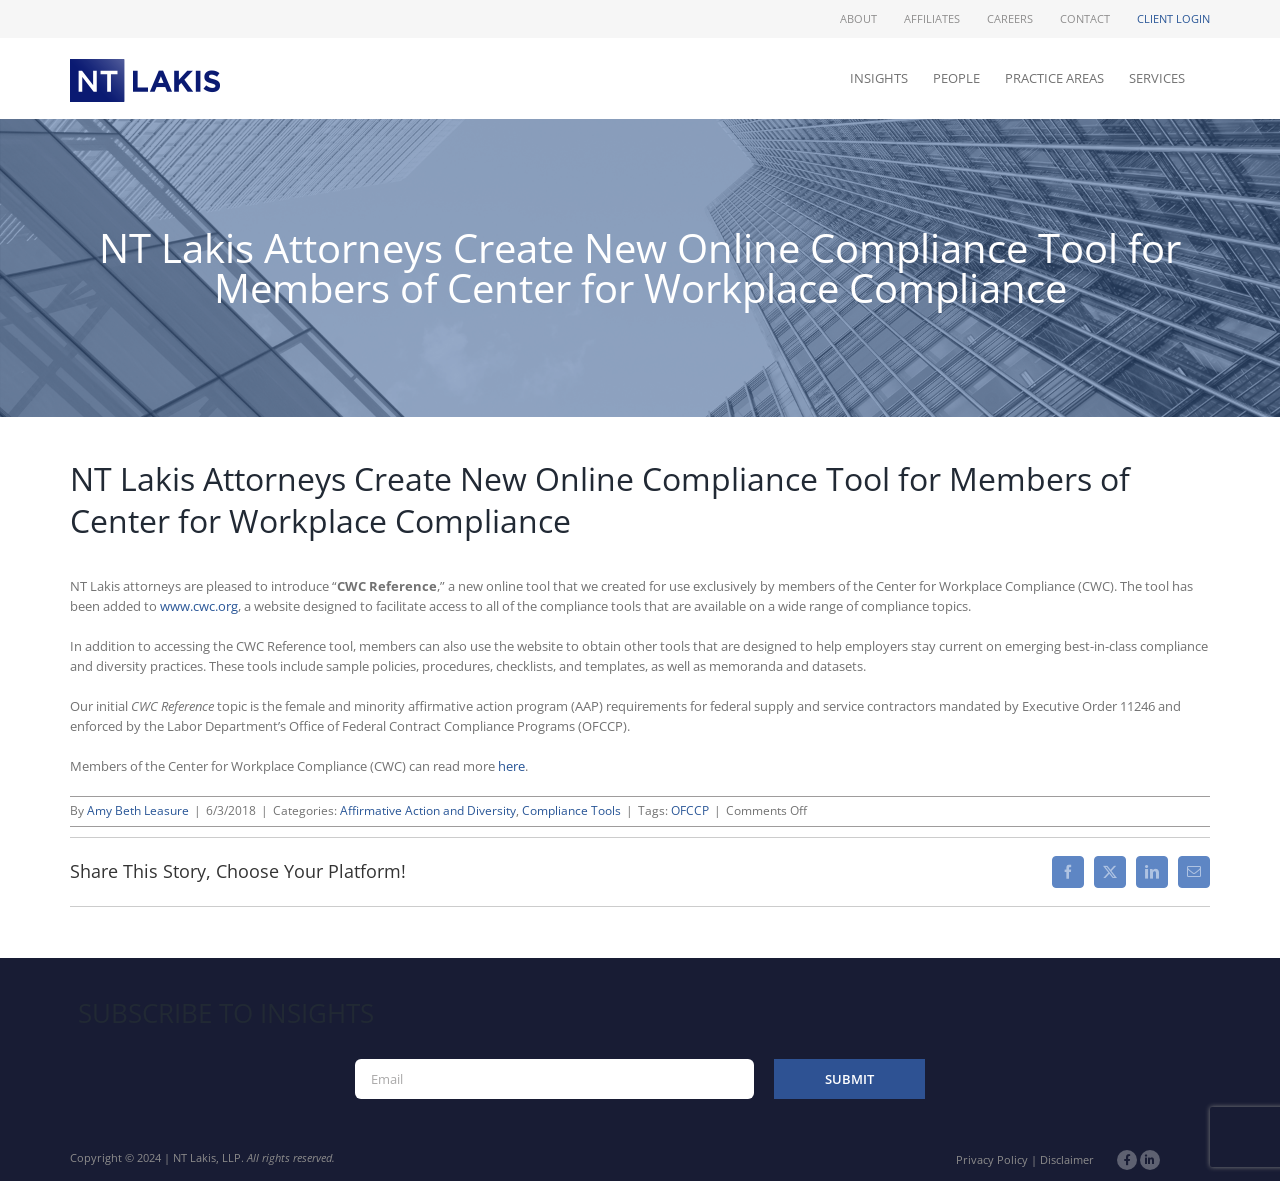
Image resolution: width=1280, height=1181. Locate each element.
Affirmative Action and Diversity (428, 810)
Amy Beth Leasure (138, 810)
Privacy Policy (992, 1159)
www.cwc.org (199, 606)
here (511, 766)
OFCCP (690, 810)
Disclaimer (1067, 1159)
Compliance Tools (571, 810)
